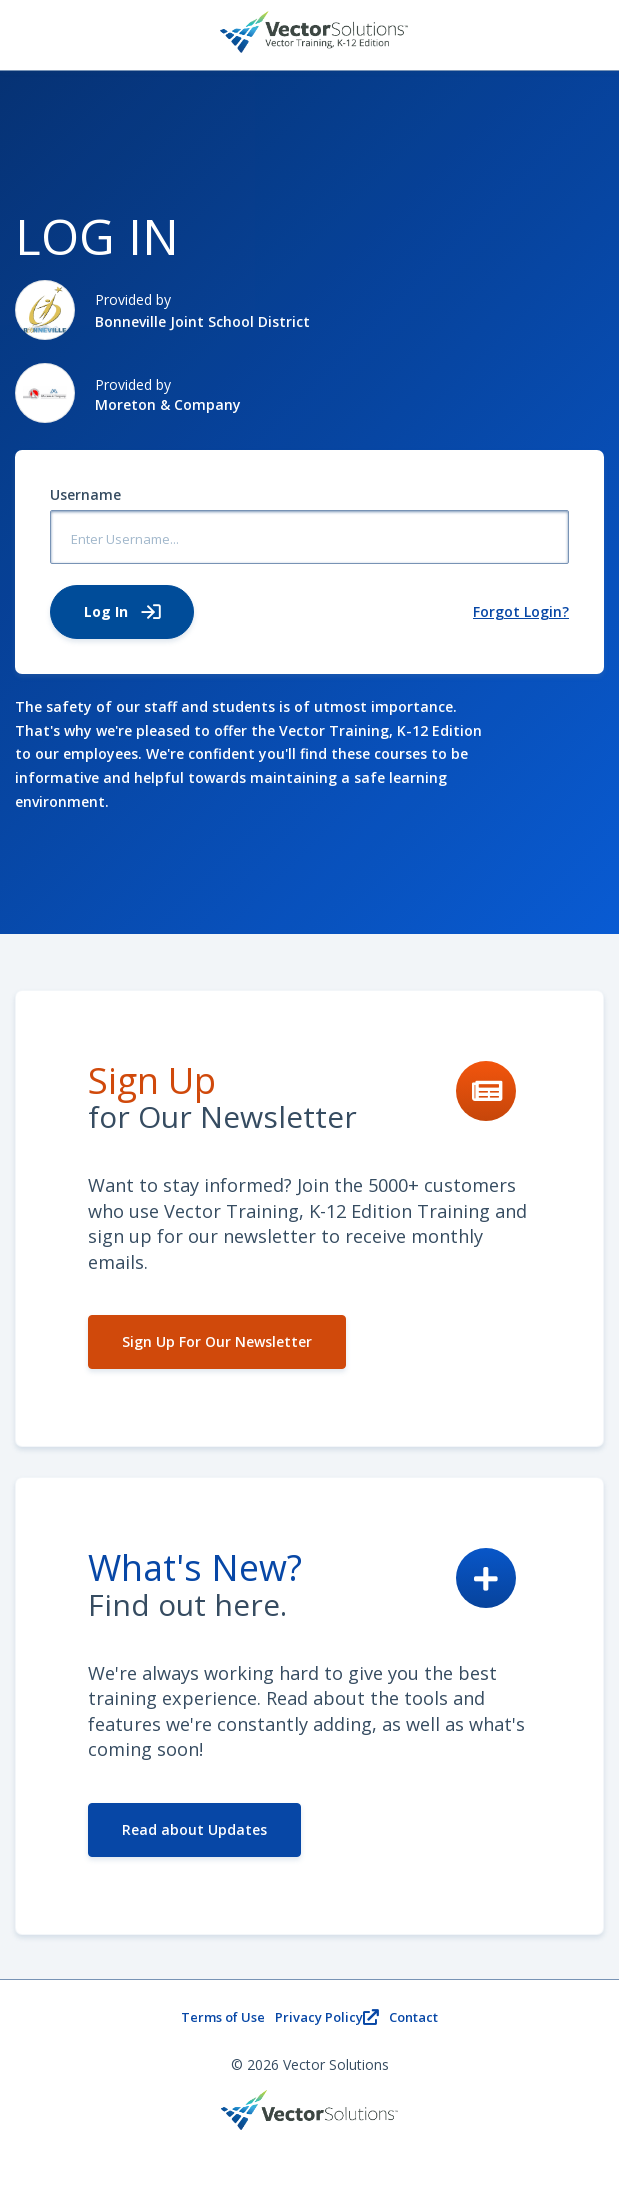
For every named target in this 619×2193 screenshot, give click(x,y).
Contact (413, 2017)
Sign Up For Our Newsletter (217, 1341)
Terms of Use (223, 2017)
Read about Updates (194, 1829)
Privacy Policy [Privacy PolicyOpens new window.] (327, 2017)
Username (85, 494)
